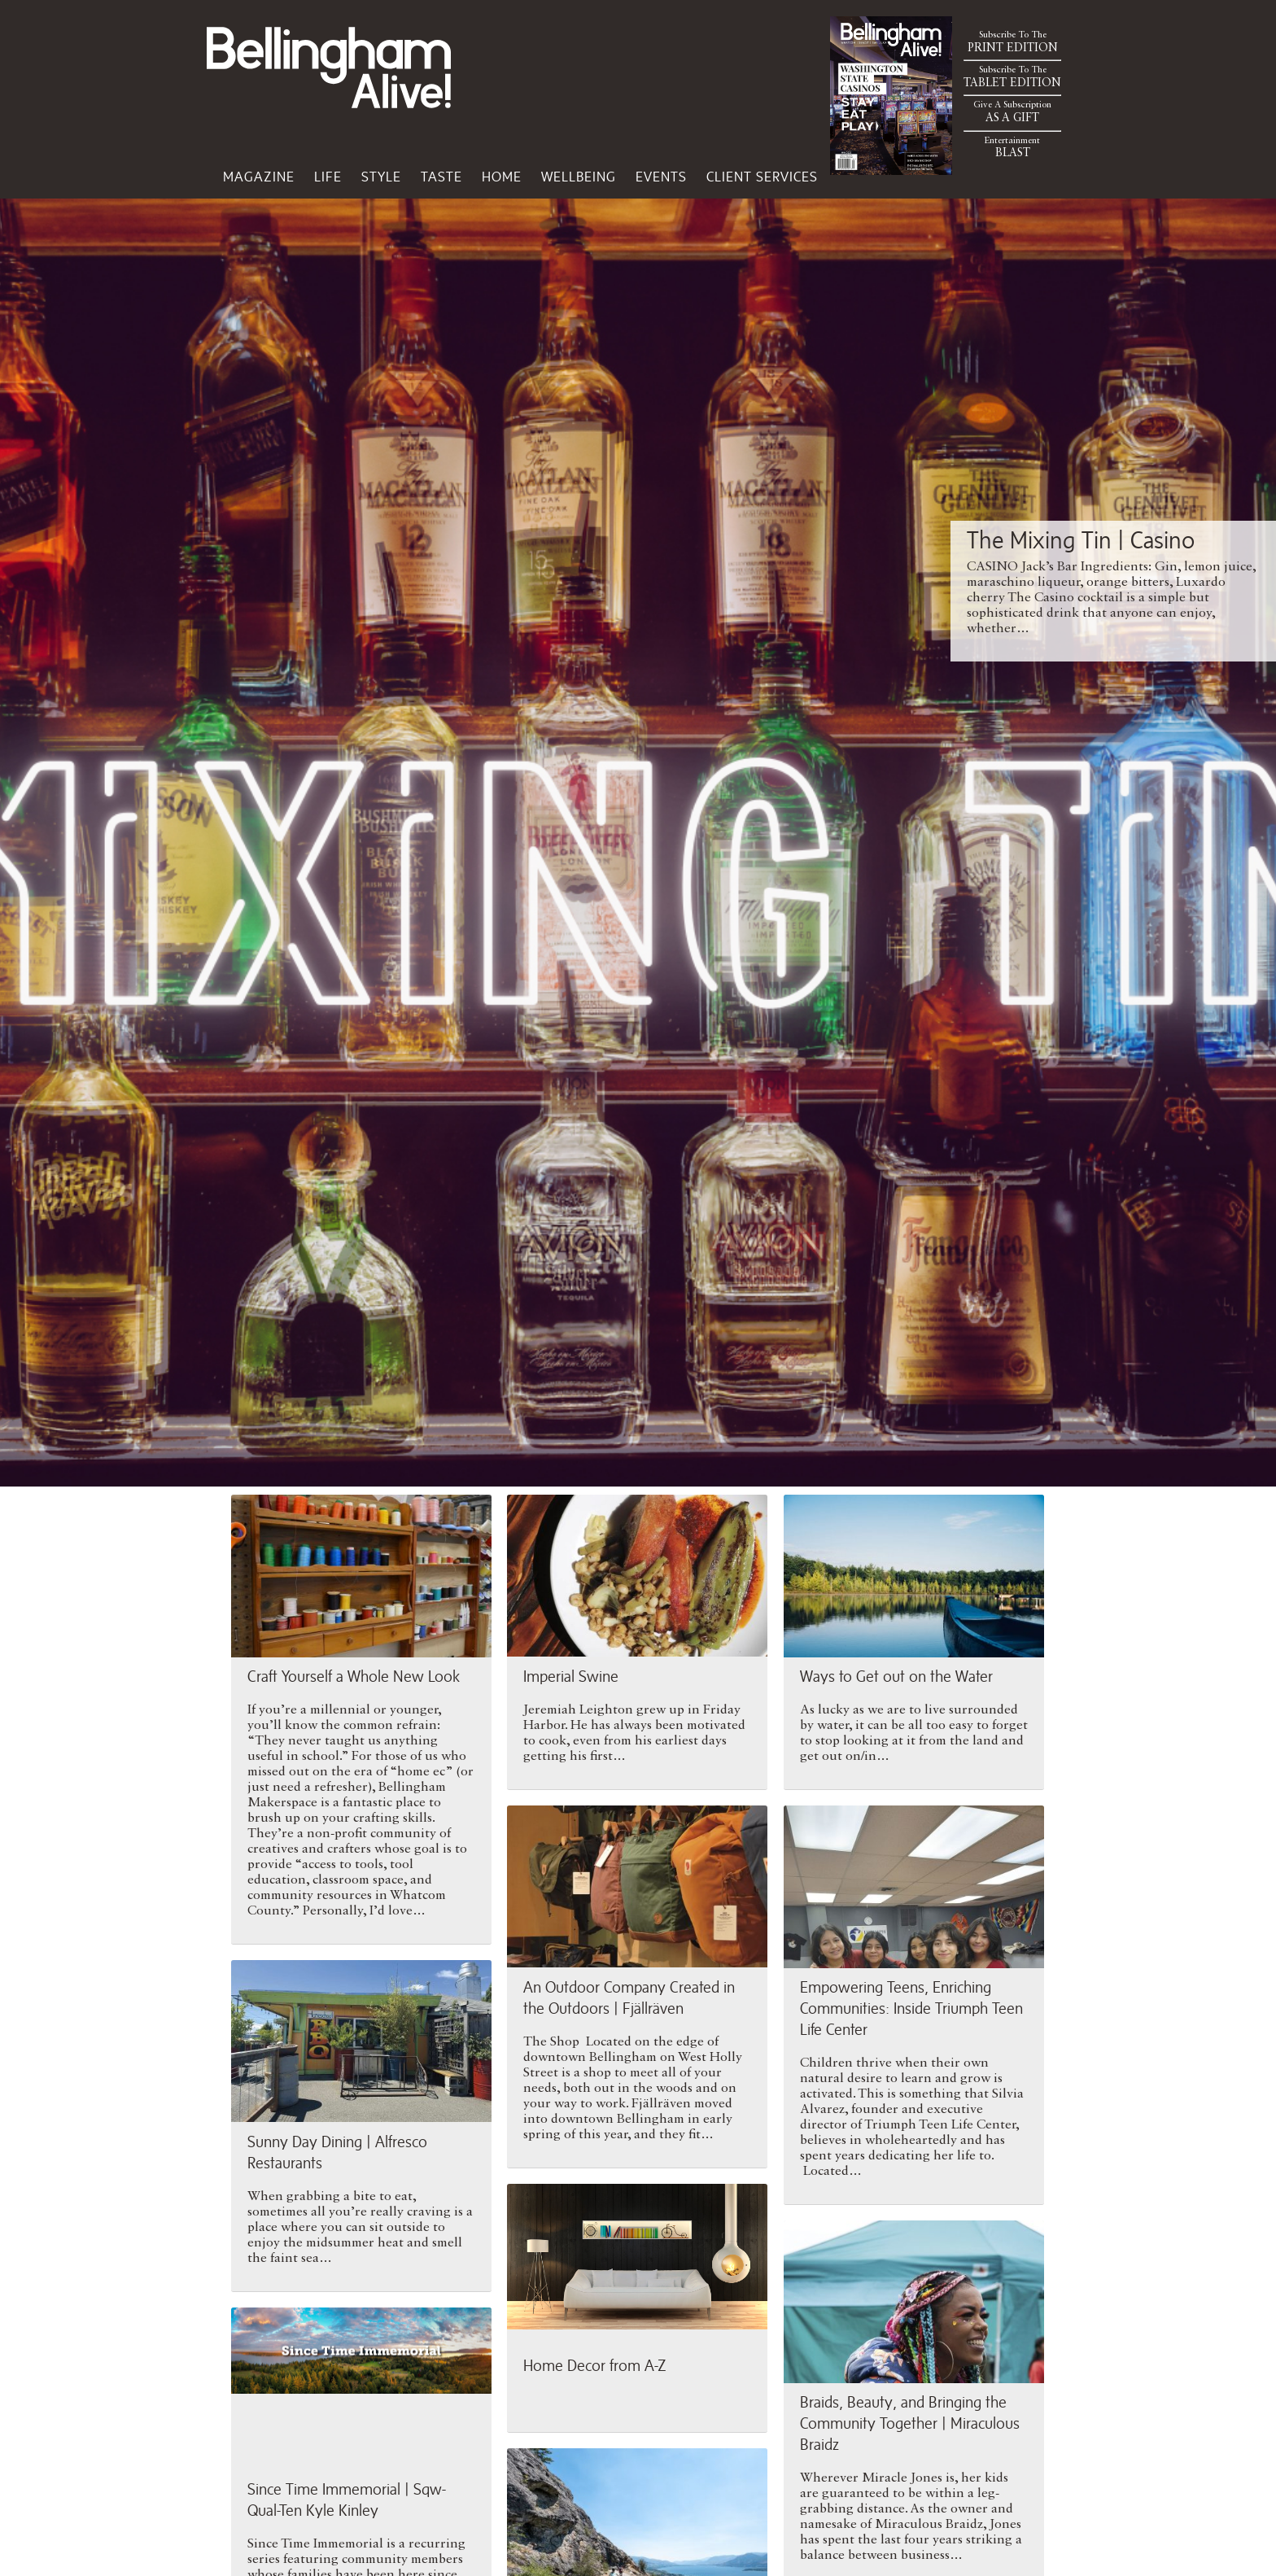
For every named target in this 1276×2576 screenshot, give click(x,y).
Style (381, 176)
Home (502, 176)
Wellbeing (578, 176)
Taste (441, 176)
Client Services (762, 176)
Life (328, 176)
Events (661, 176)
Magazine (259, 176)
